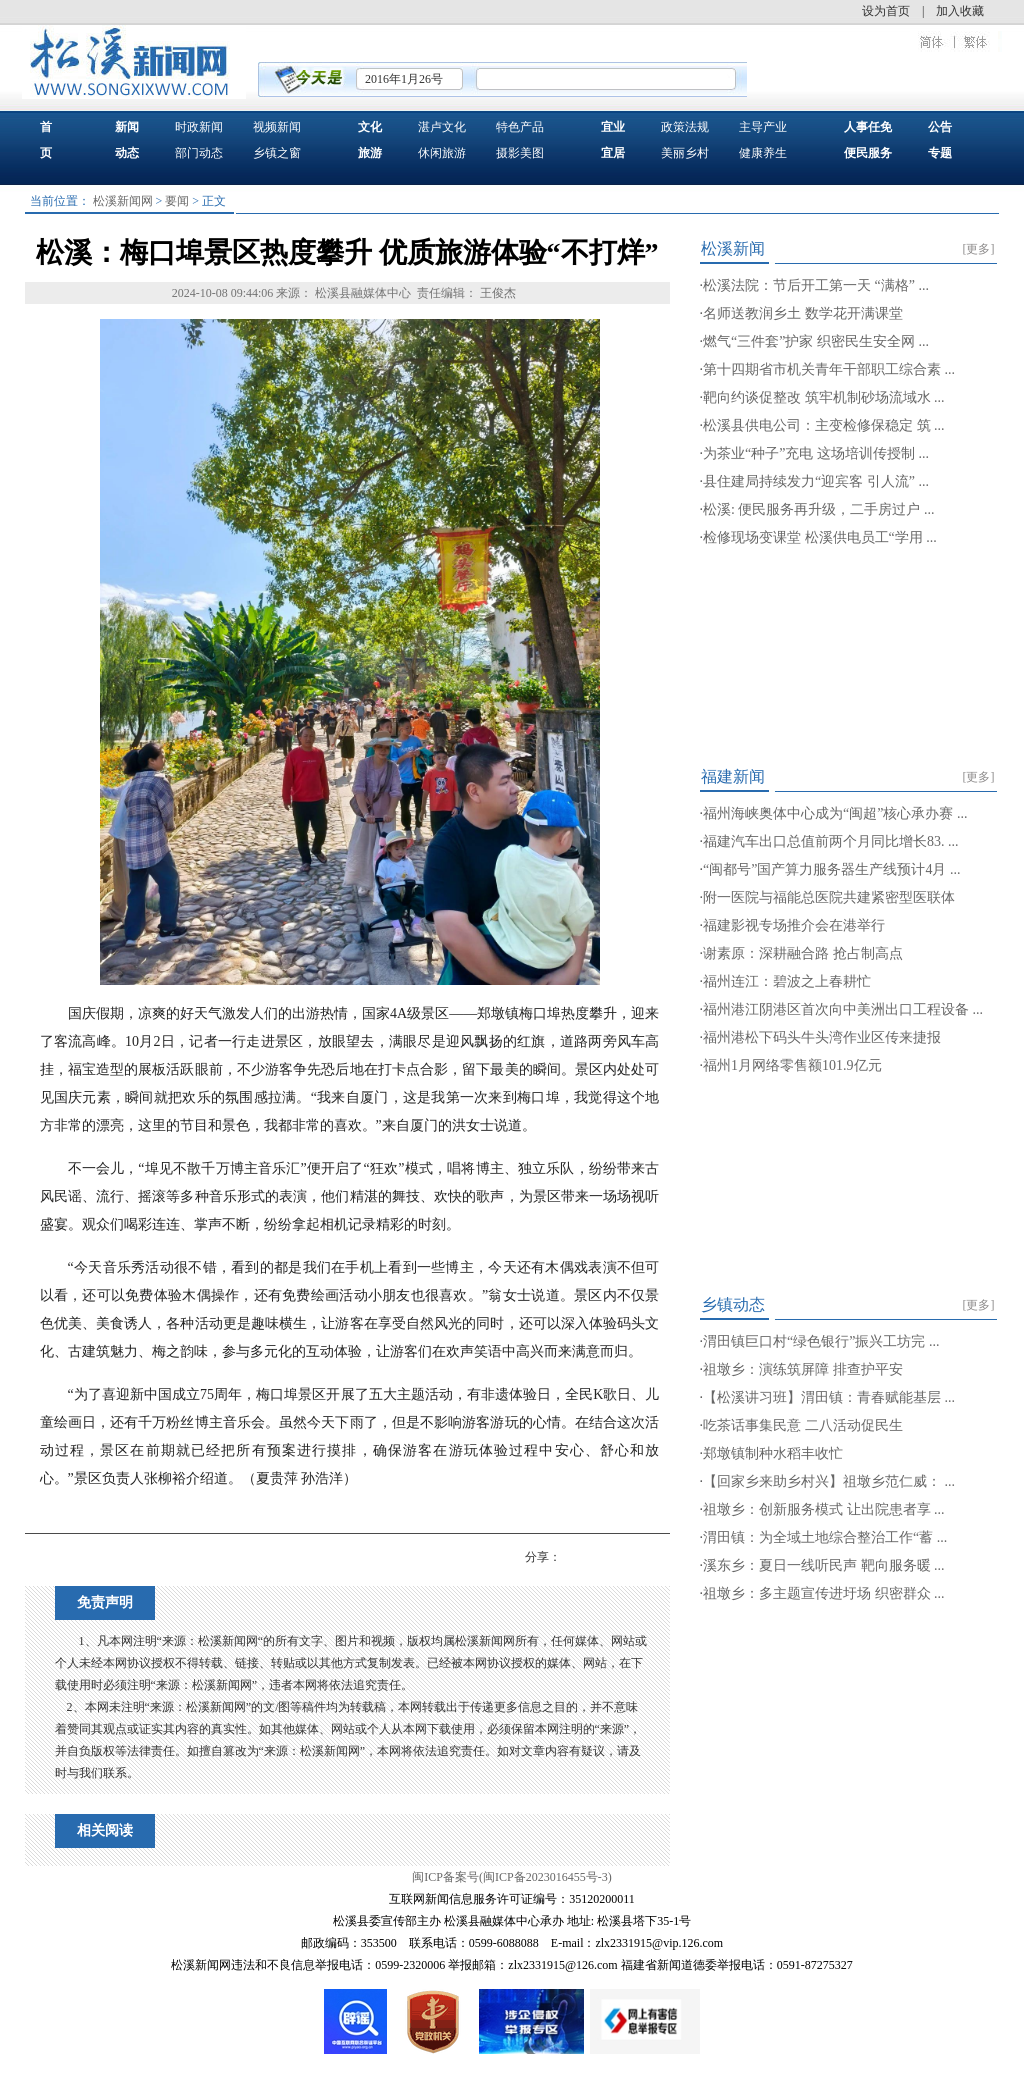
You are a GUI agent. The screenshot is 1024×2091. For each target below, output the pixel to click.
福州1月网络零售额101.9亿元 (792, 1065)
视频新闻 (277, 127)
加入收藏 (960, 11)
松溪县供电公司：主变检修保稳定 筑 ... (824, 425)
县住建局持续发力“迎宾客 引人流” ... (816, 481)
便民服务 (868, 153)
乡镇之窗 (277, 153)
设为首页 (886, 11)
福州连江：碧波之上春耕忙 (787, 981)
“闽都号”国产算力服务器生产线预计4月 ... (831, 869)
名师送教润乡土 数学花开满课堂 (803, 313)
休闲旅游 (442, 153)
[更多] (979, 249)
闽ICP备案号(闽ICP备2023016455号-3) (511, 1877)
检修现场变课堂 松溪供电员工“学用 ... (820, 537)
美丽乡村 (685, 153)
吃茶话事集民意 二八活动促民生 (803, 1425)
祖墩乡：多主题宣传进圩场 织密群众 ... (824, 1593)
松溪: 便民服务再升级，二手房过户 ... (818, 509)
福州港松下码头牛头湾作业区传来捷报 (822, 1037)
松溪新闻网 (123, 201)
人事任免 (868, 127)
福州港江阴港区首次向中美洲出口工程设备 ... (843, 1009)
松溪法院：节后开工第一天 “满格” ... (816, 285)
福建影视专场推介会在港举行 (794, 925)
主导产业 (763, 127)
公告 (940, 127)
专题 (940, 153)
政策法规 (685, 127)
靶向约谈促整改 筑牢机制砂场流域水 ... (824, 397)
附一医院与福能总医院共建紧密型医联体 (829, 897)
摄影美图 (520, 153)
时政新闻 (199, 127)
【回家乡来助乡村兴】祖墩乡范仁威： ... (829, 1481)
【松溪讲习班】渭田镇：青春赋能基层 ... (829, 1397)
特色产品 (520, 127)
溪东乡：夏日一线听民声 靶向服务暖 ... (824, 1565)
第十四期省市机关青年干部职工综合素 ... (829, 369)
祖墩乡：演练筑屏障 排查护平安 (803, 1369)
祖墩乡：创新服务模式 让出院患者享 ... (824, 1509)
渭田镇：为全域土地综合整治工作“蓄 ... (825, 1537)
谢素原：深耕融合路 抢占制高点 (803, 953)
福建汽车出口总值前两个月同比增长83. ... (831, 841)
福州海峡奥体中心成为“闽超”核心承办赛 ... (835, 813)
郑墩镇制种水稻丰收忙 (773, 1453)
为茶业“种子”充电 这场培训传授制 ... (816, 453)
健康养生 (763, 153)
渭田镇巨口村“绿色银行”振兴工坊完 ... (821, 1341)
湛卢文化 (442, 127)
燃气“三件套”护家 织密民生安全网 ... (816, 341)
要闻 (177, 201)
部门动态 (199, 153)
